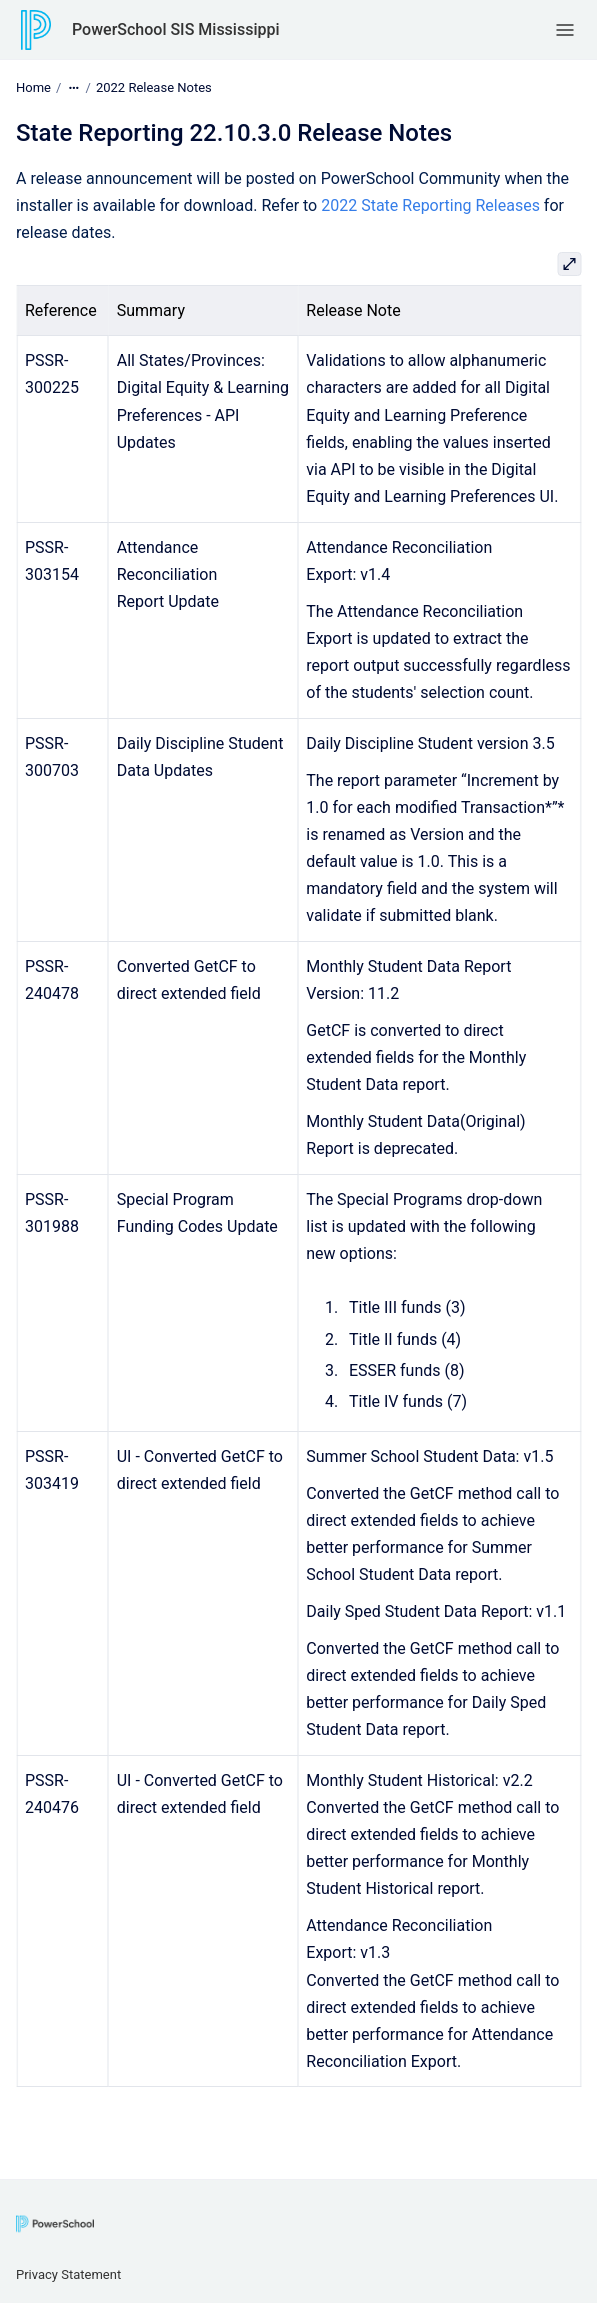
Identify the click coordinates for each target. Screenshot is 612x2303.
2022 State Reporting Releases (430, 205)
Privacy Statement (68, 2274)
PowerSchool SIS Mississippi (176, 29)
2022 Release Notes (154, 87)
